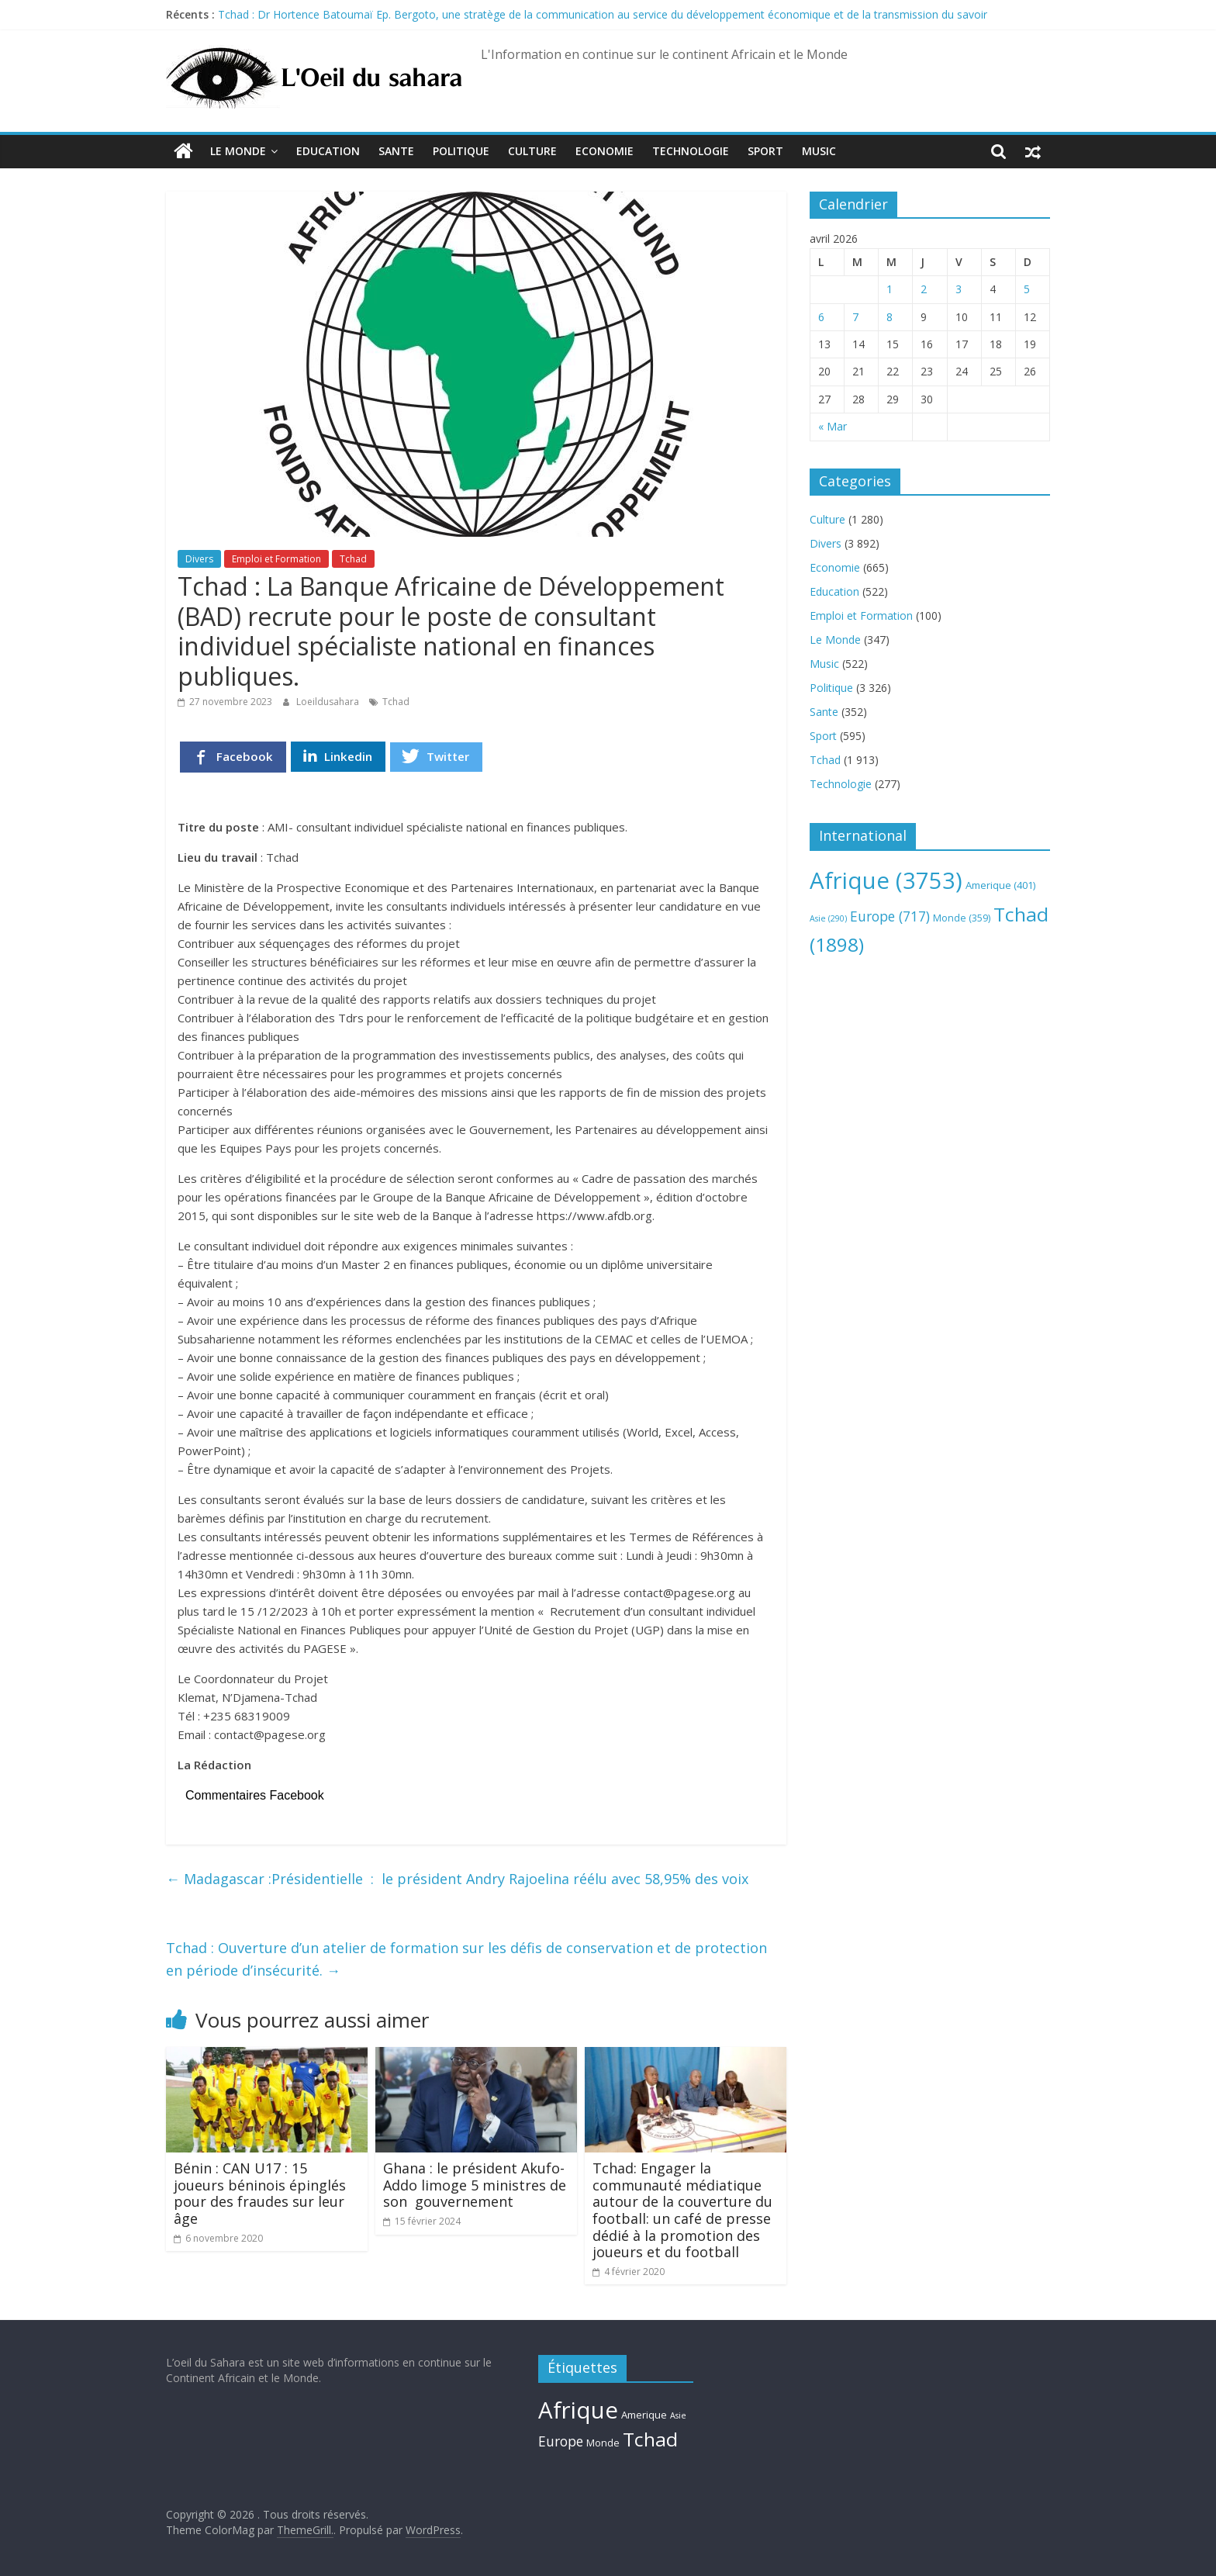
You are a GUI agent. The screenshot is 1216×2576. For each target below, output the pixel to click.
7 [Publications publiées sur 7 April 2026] (855, 316)
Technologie (690, 150)
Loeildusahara (328, 701)
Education (328, 150)
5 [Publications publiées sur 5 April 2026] (1027, 289)
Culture (532, 150)
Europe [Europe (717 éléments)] (890, 916)
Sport (765, 150)
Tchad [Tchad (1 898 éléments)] (650, 2439)
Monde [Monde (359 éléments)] (961, 918)
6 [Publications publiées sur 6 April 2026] (821, 316)
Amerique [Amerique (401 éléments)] (1000, 885)
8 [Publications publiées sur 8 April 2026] (889, 316)
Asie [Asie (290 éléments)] (828, 918)
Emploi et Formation (276, 558)
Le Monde (238, 150)
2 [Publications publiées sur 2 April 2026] (924, 289)
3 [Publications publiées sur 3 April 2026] (958, 289)
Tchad (353, 558)
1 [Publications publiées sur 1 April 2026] (889, 289)
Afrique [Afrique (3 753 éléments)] (886, 880)
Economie (604, 150)
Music (819, 150)
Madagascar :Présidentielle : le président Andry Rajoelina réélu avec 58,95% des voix (457, 1878)
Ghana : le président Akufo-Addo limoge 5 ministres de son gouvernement (474, 2185)
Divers (199, 558)
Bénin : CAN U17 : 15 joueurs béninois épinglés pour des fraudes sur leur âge (260, 2193)
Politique (461, 150)
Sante (396, 150)
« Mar (832, 426)
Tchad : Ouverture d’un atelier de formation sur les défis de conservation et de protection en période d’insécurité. (466, 1959)
